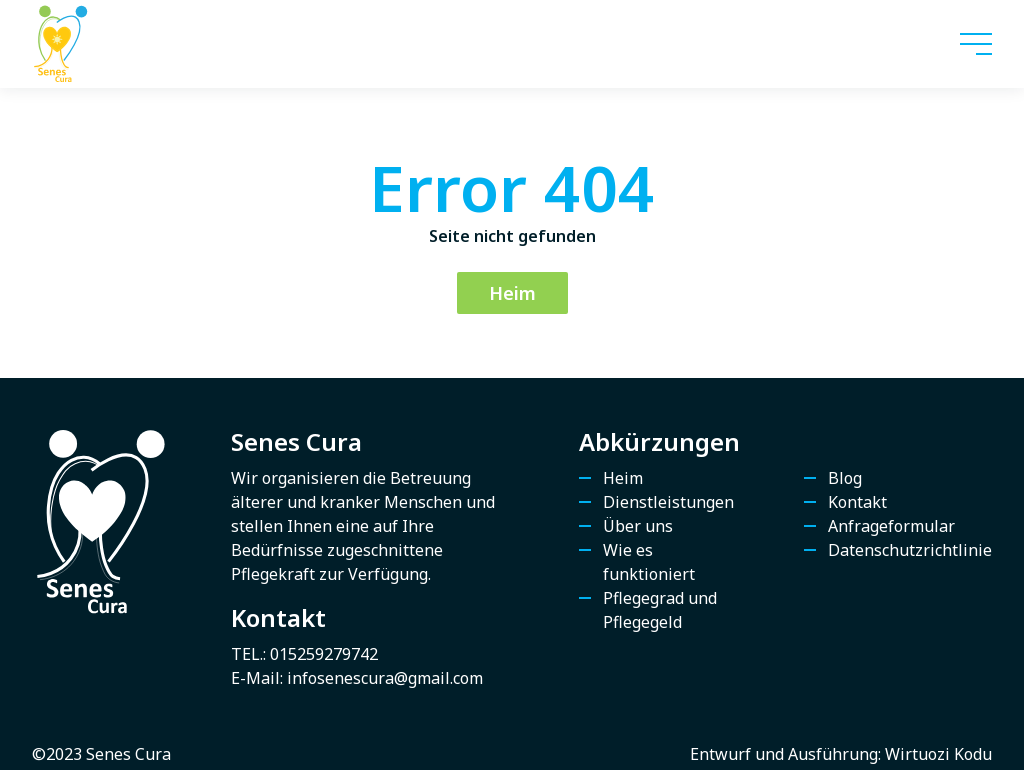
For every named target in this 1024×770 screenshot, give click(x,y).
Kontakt (857, 502)
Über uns (638, 526)
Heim (512, 293)
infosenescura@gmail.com (385, 678)
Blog (845, 478)
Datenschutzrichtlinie (910, 550)
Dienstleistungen (668, 502)
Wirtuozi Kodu (938, 754)
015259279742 (324, 654)
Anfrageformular (891, 526)
